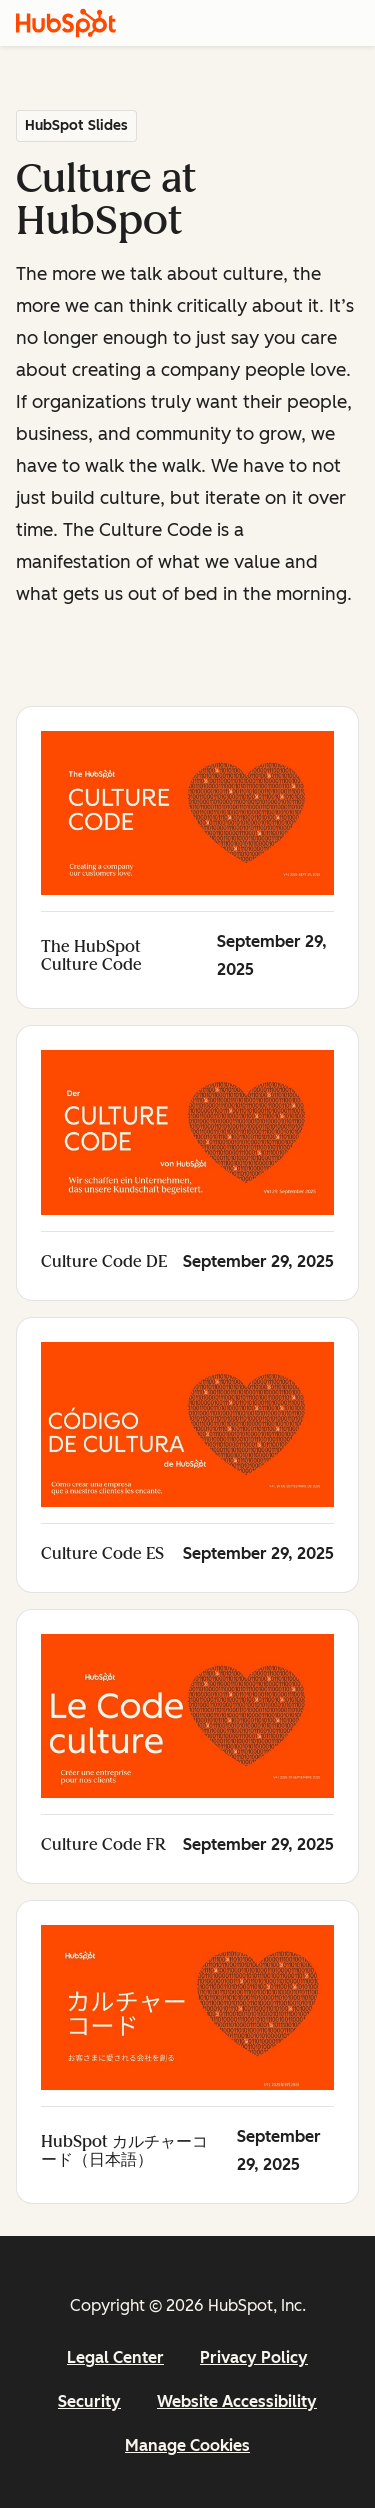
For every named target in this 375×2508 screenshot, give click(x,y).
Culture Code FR (103, 1844)
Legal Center (115, 2357)
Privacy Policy (254, 2357)
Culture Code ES (102, 1553)
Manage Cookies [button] (187, 2445)
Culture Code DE (104, 1261)
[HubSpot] (66, 23)
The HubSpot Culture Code (91, 955)
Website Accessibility (237, 2401)
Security (89, 2401)
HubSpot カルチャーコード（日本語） (124, 2150)
